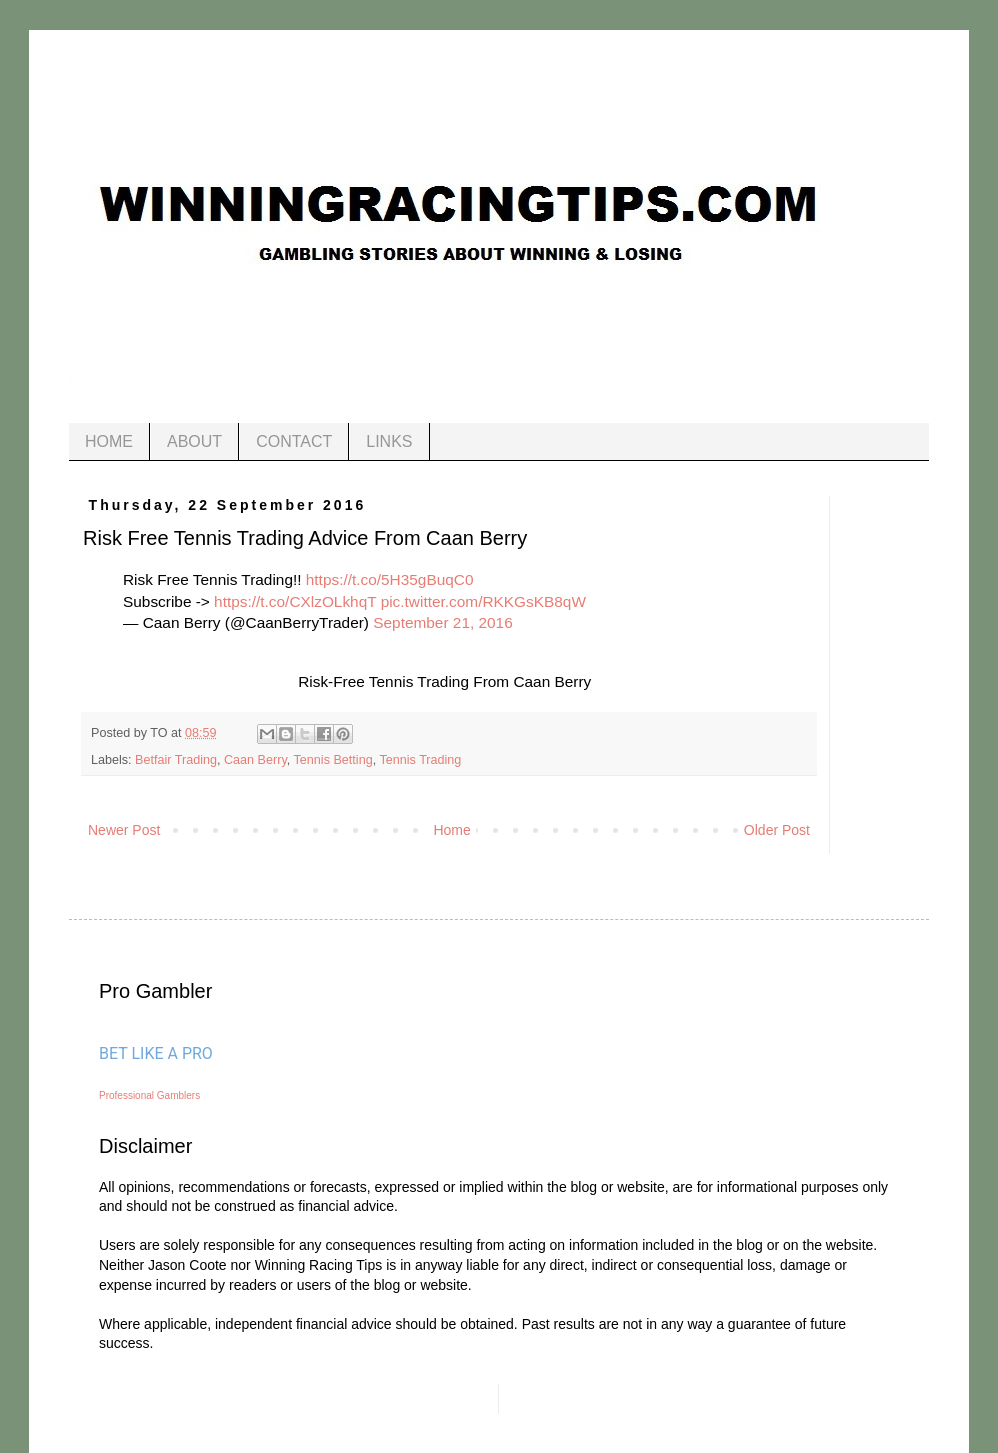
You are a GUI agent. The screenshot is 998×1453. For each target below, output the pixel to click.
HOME (109, 441)
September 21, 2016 (442, 622)
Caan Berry (255, 760)
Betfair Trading (176, 760)
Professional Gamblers (149, 1095)
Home (451, 830)
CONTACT (294, 441)
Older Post (777, 830)
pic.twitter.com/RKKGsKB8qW (483, 601)
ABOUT (194, 441)
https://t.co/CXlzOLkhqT (295, 601)
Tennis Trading (420, 760)
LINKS (389, 441)
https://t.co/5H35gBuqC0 (390, 579)
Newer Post (124, 830)
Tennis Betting (333, 760)
